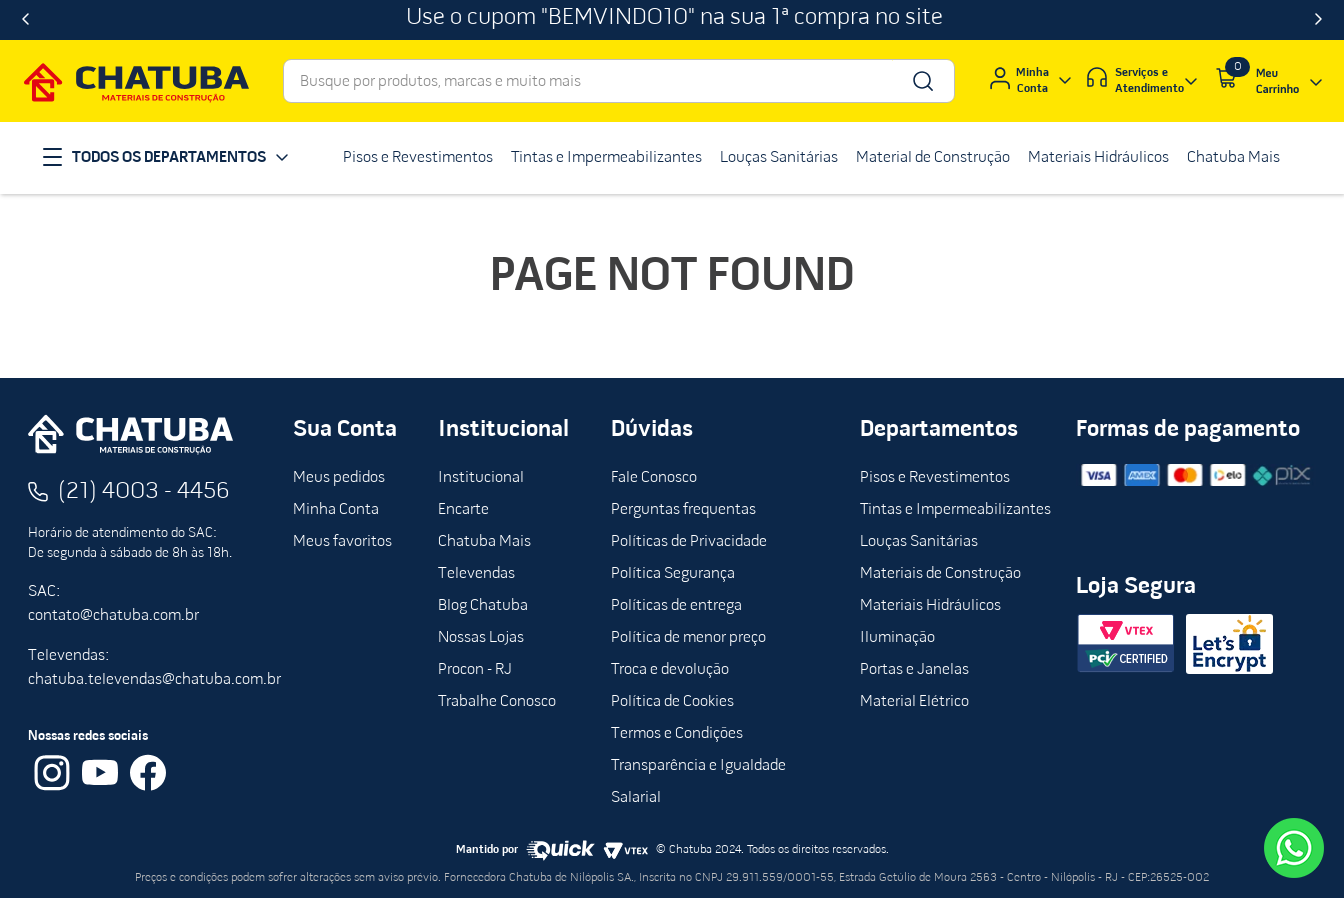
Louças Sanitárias (919, 542)
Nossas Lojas (481, 638)
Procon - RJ (475, 670)
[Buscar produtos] (921, 81)
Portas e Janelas (914, 670)
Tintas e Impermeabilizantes (955, 510)
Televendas (476, 574)
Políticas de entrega (676, 606)
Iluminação (897, 638)
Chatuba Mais (484, 542)
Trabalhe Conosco (497, 702)
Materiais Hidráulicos (930, 606)
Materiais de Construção (940, 574)
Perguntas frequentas (683, 510)
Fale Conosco (654, 478)
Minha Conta (336, 510)
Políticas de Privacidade (689, 542)
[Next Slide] (1318, 20)
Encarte (463, 510)
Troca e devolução (670, 670)
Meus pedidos (339, 478)
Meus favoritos (342, 542)
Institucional (481, 478)
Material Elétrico (914, 702)
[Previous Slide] (25, 20)
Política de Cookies (672, 702)
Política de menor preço (688, 638)
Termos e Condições (677, 734)
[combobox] (619, 81)
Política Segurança (673, 574)
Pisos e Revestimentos (935, 478)
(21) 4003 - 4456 (144, 492)
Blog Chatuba (483, 606)
